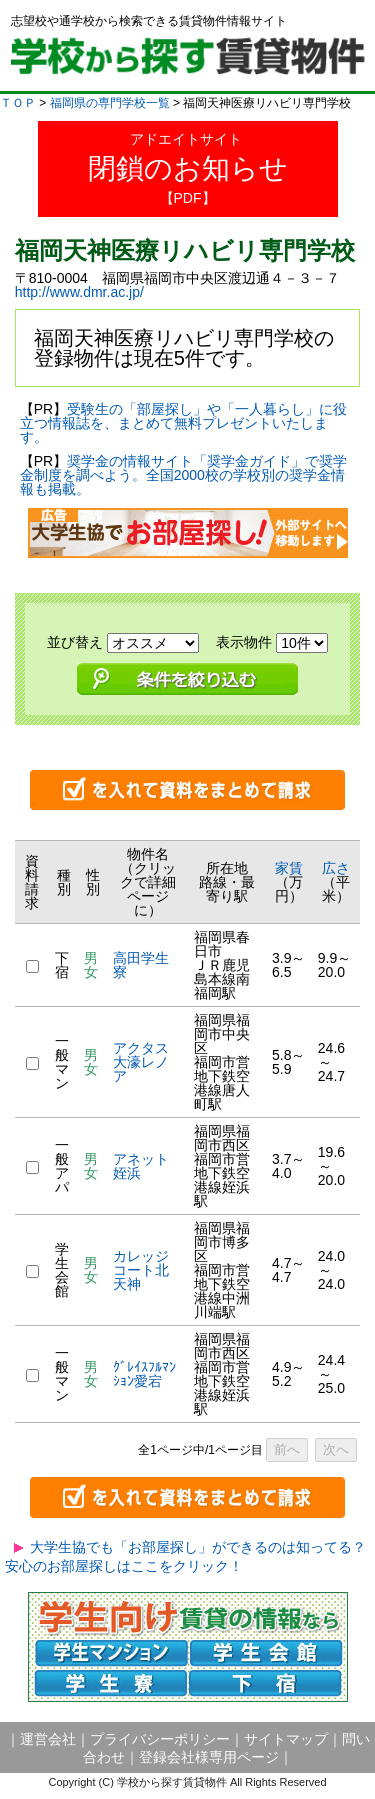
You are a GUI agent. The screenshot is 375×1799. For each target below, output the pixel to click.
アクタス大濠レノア (141, 1062)
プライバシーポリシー (160, 1739)
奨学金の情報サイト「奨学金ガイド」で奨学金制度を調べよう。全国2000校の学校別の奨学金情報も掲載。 (183, 475)
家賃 (289, 868)
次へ (336, 1449)
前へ (287, 1449)
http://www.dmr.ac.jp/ (79, 292)
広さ (336, 868)
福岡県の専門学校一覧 (110, 103)
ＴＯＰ (18, 103)
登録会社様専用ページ (209, 1757)
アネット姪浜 (141, 1166)
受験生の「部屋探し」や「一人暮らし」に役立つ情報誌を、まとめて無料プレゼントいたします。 (183, 423)
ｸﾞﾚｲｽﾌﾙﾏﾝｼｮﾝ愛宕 (144, 1374)
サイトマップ (286, 1739)
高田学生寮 (141, 965)
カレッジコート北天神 (141, 1270)
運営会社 (48, 1739)
